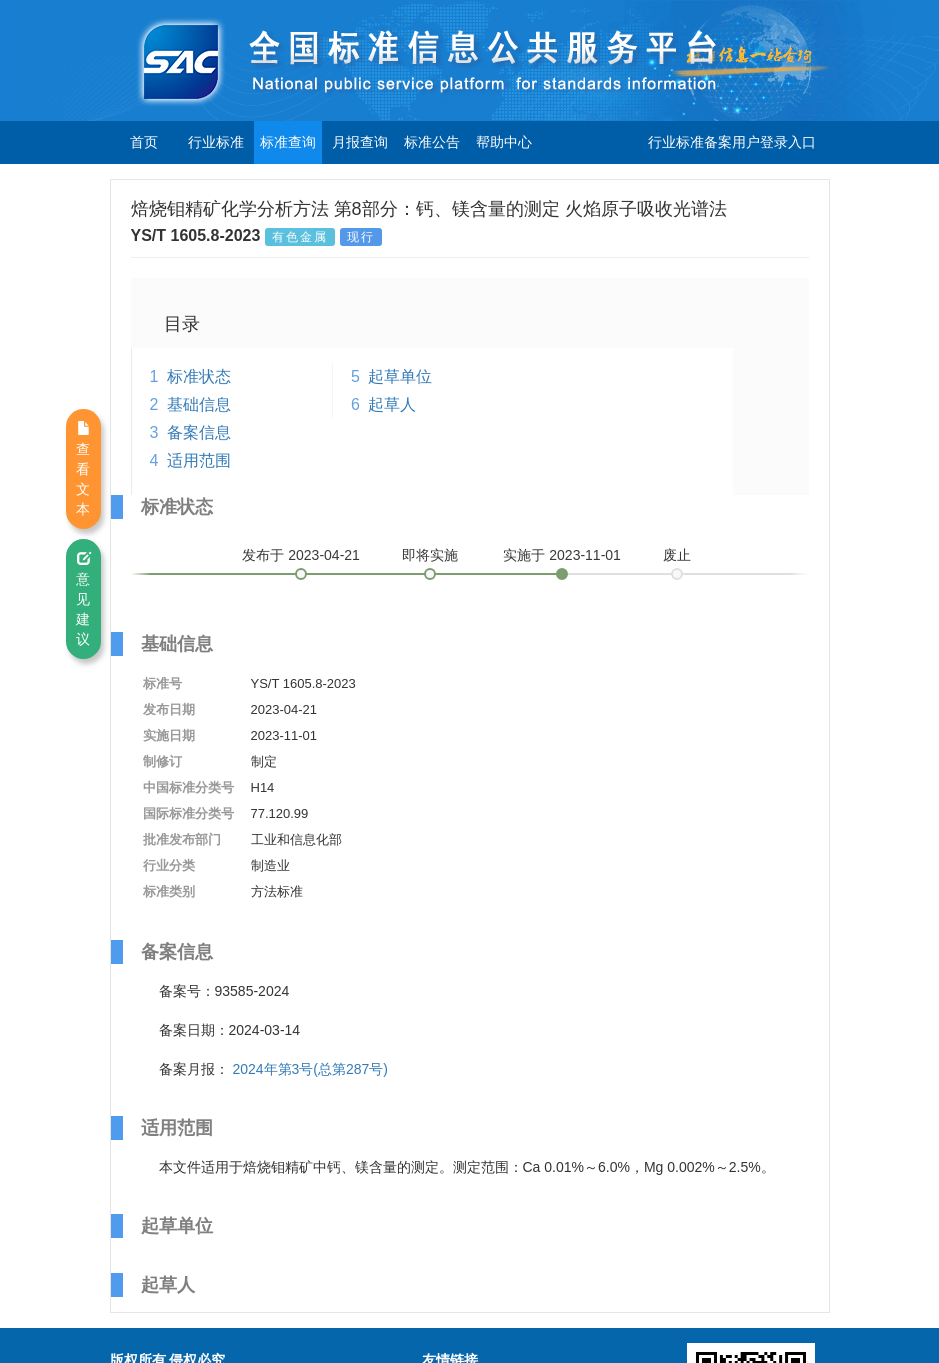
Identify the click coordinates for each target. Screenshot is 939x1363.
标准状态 (199, 376)
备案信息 (199, 432)
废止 (677, 555)
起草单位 (400, 376)
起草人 (392, 404)
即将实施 (430, 555)
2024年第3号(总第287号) (310, 1069)
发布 (301, 555)
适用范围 (199, 460)
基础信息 (199, 404)
